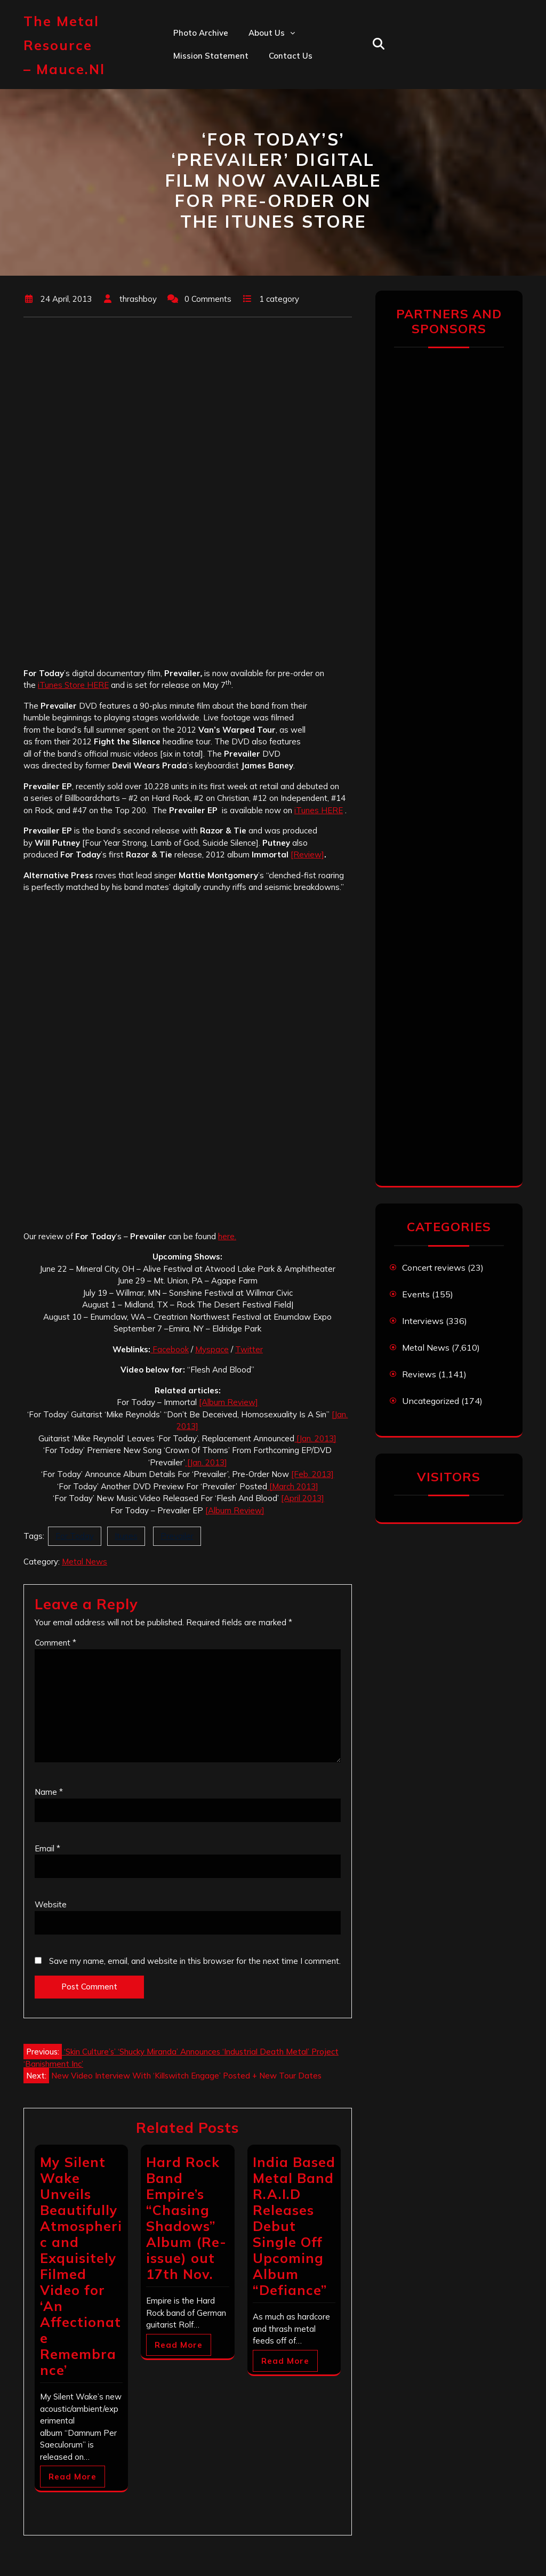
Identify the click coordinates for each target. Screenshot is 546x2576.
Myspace (212, 1349)
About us (266, 33)
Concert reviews (433, 1267)
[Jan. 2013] (315, 1438)
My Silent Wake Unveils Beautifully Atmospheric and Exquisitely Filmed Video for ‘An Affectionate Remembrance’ (81, 2266)
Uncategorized (430, 1400)
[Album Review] (228, 1402)
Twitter (249, 1349)
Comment (55, 1643)
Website (51, 1904)
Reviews (419, 1374)
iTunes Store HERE (73, 685)
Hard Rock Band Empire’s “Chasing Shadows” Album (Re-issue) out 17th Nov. (186, 2218)
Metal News (84, 1561)
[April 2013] (302, 1498)
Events (416, 1294)
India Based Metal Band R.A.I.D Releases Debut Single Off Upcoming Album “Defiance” (294, 2226)
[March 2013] (292, 1486)
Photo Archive (200, 33)
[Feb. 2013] (312, 1474)
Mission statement (210, 56)
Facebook (169, 1349)
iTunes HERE (318, 810)
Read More (73, 2476)
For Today (74, 1536)
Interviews (423, 1320)
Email (47, 1848)
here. (227, 1236)
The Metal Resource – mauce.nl (64, 45)
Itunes (126, 1536)
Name (49, 1792)
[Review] (307, 854)
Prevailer (177, 1536)
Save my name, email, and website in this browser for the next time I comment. (195, 1961)
